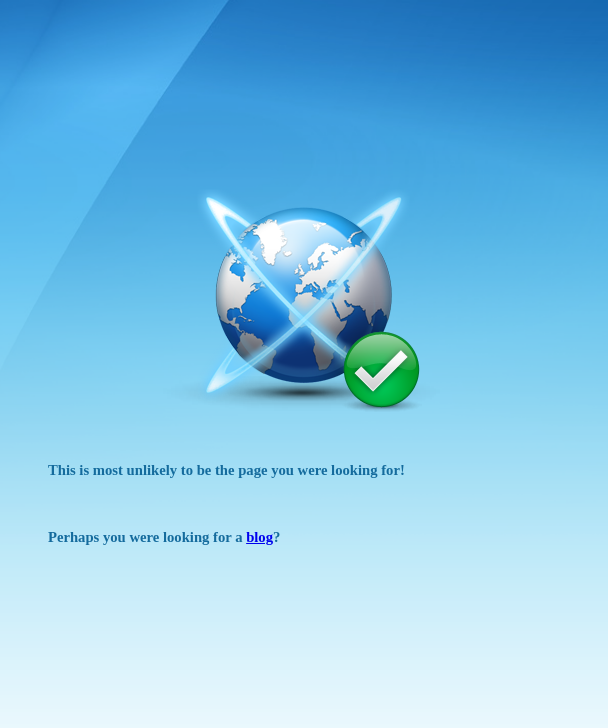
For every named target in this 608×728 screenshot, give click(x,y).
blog (259, 537)
